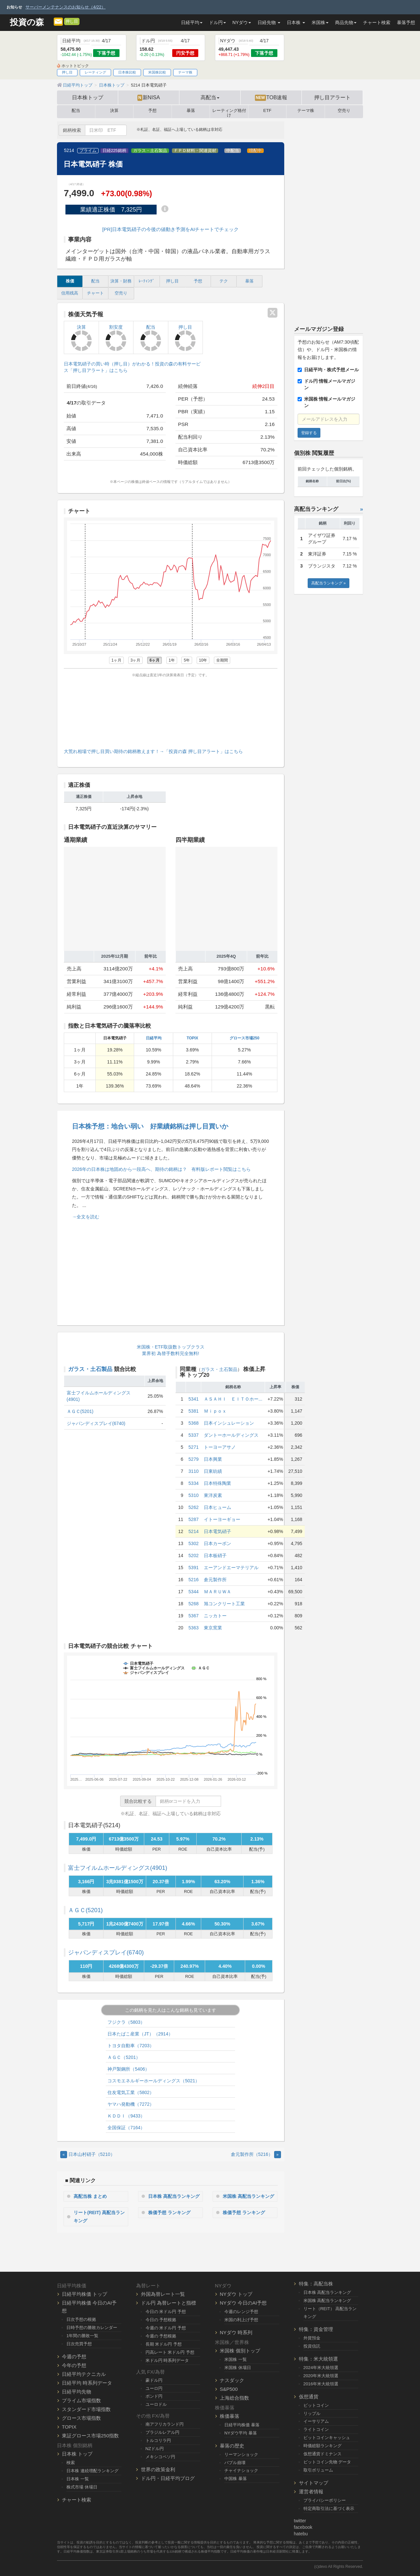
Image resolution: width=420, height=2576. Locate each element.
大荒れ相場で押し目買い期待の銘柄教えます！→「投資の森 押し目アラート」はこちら (153, 751)
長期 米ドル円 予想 (164, 2344)
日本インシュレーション (229, 1423)
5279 (194, 1459)
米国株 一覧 (235, 2359)
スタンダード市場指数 (86, 2409)
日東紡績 (213, 1471)
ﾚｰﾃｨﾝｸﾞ (147, 281)
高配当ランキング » (328, 583)
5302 (194, 1543)
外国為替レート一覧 (163, 2294)
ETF (267, 110)
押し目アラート (332, 97)
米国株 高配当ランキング (248, 2196)
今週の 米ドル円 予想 (166, 2327)
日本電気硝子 (217, 1531)
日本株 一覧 (77, 2478)
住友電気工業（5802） (130, 2092)
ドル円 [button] (217, 22)
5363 (194, 1627)
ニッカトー (215, 1615)
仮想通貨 (308, 2396)
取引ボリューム (318, 2470)
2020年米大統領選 (321, 2375)
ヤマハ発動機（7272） (130, 2104)
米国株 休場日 (237, 2367)
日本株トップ (87, 97)
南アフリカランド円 (165, 2424)
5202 (194, 1555)
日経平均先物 (76, 2391)
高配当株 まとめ (90, 2196)
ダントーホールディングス (231, 1435)
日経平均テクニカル (84, 2374)
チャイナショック (241, 2470)
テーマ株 (185, 72)
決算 (114, 110)
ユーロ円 (154, 2388)
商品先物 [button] (346, 22)
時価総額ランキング (322, 2445)
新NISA (148, 97)
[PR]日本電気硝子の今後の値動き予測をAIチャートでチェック (170, 229)
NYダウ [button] (241, 22)
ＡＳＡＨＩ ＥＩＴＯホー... (233, 1399)
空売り (344, 110)
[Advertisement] (170, 711)
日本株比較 (127, 72)
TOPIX (192, 1038)
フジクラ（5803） (126, 2022)
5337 (194, 1435)
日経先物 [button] (269, 22)
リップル (311, 2413)
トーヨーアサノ (220, 1447)
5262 (194, 1507)
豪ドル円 (154, 2380)
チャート (95, 293)
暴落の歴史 (232, 2445)
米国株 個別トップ (240, 2350)
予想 (152, 110)
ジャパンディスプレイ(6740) (96, 1423)
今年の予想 (74, 2365)
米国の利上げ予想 (241, 2319)
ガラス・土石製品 (150, 150)
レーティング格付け (229, 111)
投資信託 (311, 2346)
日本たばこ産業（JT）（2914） (140, 2033)
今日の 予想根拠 (161, 2319)
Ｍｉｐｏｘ (215, 1411)
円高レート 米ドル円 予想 (170, 2352)
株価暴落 (229, 2416)
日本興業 (213, 1459)
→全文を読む (85, 1216)
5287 (194, 1519)
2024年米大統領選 (321, 2367)
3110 (194, 1471)
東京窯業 (213, 1627)
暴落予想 (406, 22)
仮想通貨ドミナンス (322, 2453)
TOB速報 (271, 97)
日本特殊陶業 (217, 1483)
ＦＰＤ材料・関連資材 (195, 150)
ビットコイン (316, 2405)
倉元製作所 (215, 1579)
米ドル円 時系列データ (167, 2360)
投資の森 (27, 22)
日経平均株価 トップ (84, 2294)
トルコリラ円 (158, 2440)
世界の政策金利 (158, 2469)
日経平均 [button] (192, 22)
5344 (194, 1591)
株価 (70, 281)
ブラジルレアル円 (162, 2432)
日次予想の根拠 (81, 2319)
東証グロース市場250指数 (90, 2435)
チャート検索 (376, 22)
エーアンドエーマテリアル (231, 1567)
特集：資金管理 (316, 2329)
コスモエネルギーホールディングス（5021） (153, 2080)
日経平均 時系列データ (87, 2383)
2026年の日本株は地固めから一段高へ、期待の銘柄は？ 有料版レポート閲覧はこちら (161, 1169)
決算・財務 (121, 281)
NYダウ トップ (236, 2294)
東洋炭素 (213, 1495)
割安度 (116, 337)
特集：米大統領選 (318, 2359)
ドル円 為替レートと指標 (168, 2303)
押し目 (71, 21)
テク (223, 281)
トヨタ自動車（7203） (130, 2045)
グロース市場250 (244, 1038)
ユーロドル (156, 2404)
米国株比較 (157, 72)
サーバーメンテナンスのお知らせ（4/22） (65, 7)
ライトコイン (316, 2429)
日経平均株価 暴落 (241, 2424)
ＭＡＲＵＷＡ (217, 1591)
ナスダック (232, 2380)
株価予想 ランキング (169, 2212)
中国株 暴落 (235, 2478)
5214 (194, 1531)
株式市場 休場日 (81, 2487)
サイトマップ (313, 2483)
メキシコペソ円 (160, 2456)
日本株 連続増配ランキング (92, 2470)
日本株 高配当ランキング (174, 2196)
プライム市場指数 (81, 2400)
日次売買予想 (79, 2343)
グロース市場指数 (81, 2418)
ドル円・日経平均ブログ (168, 2478)
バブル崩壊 (234, 2462)
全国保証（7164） (126, 2127)
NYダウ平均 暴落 (240, 2433)
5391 (194, 1567)
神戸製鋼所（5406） (128, 2069)
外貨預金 (311, 2338)
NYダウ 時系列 (236, 2332)
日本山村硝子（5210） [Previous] (87, 2154)
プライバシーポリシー (324, 2500)
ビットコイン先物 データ (327, 2462)
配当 (76, 110)
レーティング (95, 72)
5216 (194, 1579)
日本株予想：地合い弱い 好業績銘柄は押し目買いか (150, 1126)
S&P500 (229, 2389)
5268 (194, 1603)
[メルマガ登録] (58, 21)
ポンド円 (154, 2396)
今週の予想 (74, 2356)
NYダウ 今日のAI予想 (243, 2303)
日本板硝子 (215, 1555)
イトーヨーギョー (222, 1519)
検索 (70, 2462)
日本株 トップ (77, 2454)
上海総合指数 (234, 2398)
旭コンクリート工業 (224, 1603)
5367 (194, 1615)
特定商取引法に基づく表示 (328, 2508)
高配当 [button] (210, 97)
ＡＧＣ (85, 1910)
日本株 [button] (296, 22)
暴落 (191, 110)
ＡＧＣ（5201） (123, 2057)
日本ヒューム (217, 1507)
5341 (194, 1399)
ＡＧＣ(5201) (80, 1411)
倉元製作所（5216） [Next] (256, 2154)
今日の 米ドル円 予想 (166, 2311)
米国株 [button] (320, 22)
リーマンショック (241, 2454)
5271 (194, 1447)
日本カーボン (217, 1543)
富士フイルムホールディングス (117, 1868)
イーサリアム (316, 2421)
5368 (194, 1423)
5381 (194, 1411)
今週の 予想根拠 (161, 2336)
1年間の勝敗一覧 (82, 2335)
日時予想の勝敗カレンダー (91, 2327)
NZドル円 (155, 2448)
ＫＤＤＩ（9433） (126, 2115)
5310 (194, 1495)
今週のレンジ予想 (241, 2311)
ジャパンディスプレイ (106, 1952)
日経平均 (153, 1038)
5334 (194, 1483)
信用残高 (69, 293)
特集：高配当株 (316, 2283)
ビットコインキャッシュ (326, 2437)
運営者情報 (311, 2491)
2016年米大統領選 (321, 2383)
